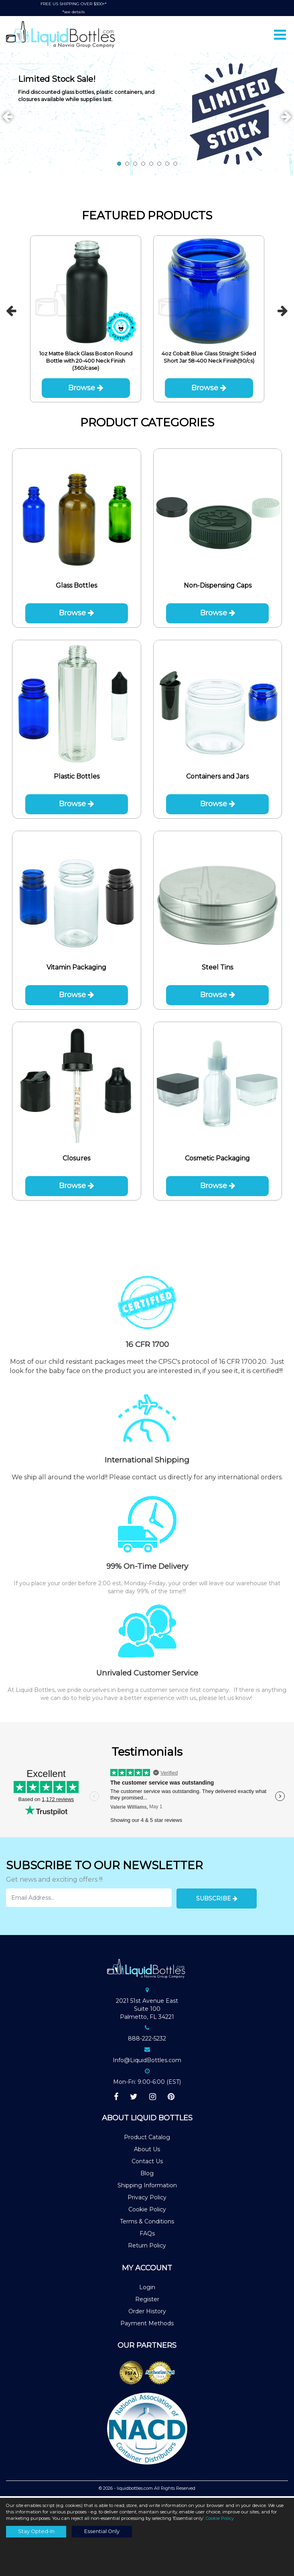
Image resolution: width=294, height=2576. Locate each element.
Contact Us (147, 2162)
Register (147, 2300)
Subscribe (216, 1899)
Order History (147, 2312)
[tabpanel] (147, 115)
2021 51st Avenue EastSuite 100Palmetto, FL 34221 (147, 2010)
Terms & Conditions (147, 2223)
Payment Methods (147, 2324)
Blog (147, 2174)
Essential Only (102, 2531)
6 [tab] (159, 165)
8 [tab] (175, 165)
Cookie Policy (147, 2211)
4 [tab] (143, 165)
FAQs (147, 2235)
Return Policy (147, 2247)
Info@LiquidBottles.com (147, 2061)
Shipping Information (147, 2187)
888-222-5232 (147, 2040)
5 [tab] (151, 165)
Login (147, 2288)
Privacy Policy (147, 2199)
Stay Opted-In (36, 2531)
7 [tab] (167, 165)
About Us (147, 2150)
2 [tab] (127, 165)
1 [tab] (119, 165)
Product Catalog (147, 2138)
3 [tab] (135, 165)
